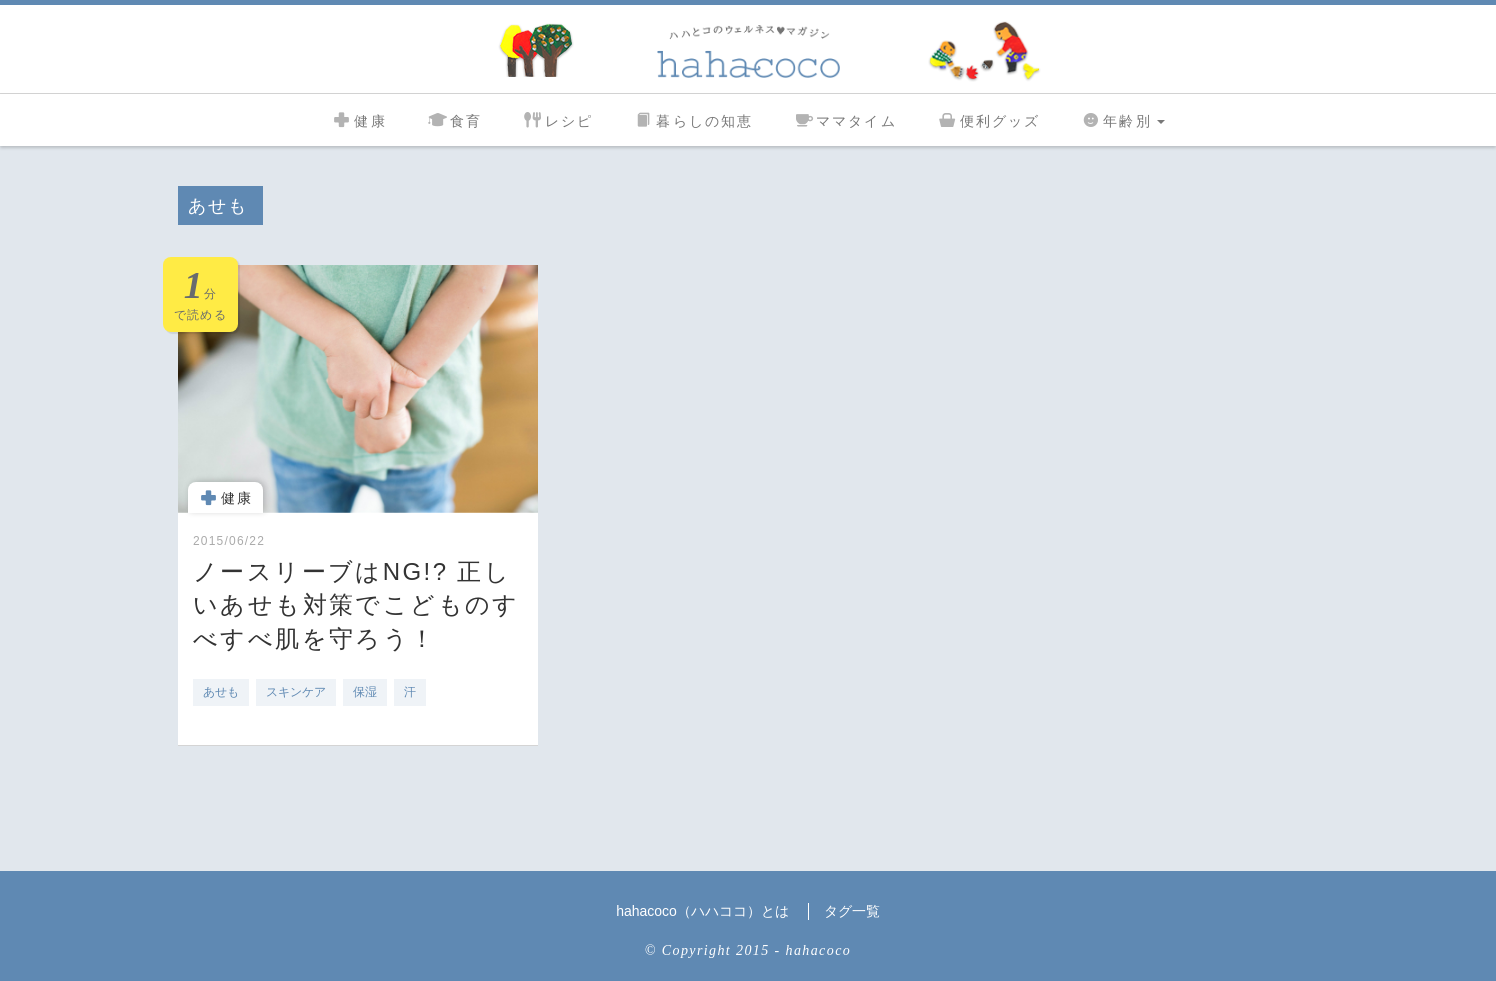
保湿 (365, 692)
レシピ (557, 118)
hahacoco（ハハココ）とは (702, 911)
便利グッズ (989, 118)
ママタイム (845, 118)
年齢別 (1122, 118)
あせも (221, 692)
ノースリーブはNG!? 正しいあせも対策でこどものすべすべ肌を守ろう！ (356, 605)
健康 (358, 118)
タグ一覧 (852, 911)
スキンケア (296, 692)
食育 (454, 118)
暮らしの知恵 (693, 118)
